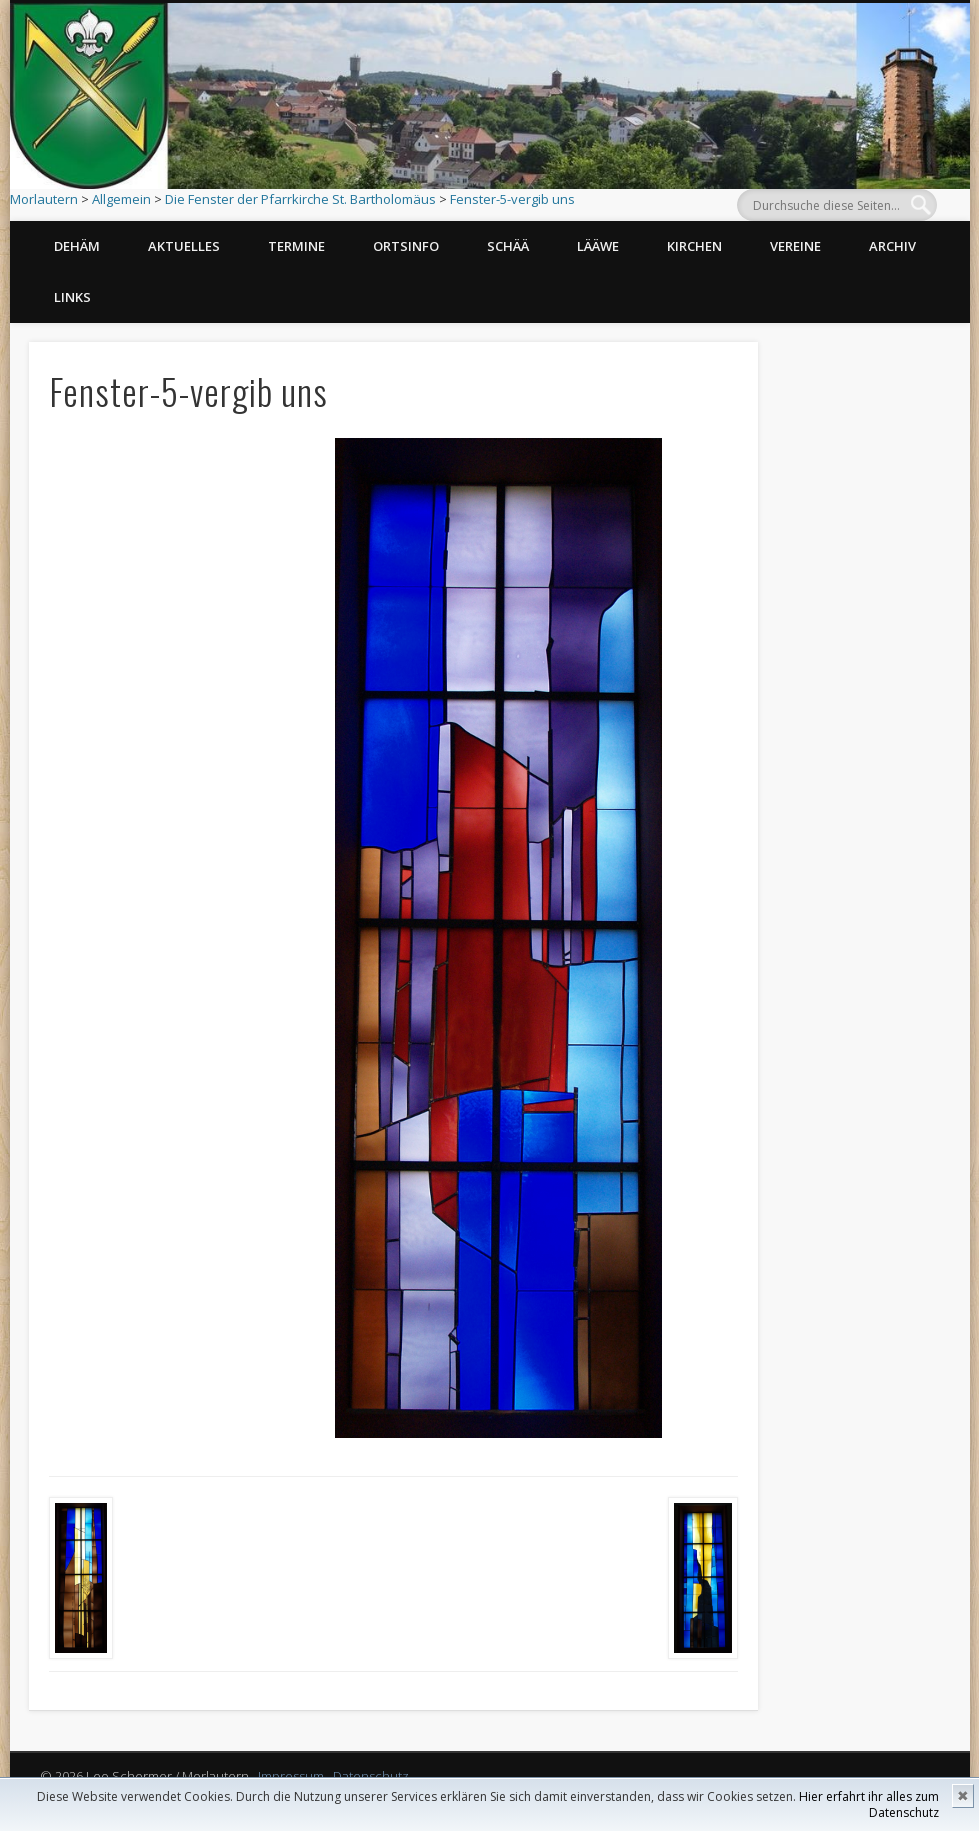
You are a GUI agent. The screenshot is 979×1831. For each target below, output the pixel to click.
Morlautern (44, 199)
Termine (296, 246)
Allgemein (121, 199)
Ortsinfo (406, 246)
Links (72, 297)
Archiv (892, 246)
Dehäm (77, 246)
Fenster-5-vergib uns (512, 199)
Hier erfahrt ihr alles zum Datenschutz (869, 1804)
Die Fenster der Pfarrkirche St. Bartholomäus (300, 199)
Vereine (795, 246)
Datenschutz (371, 1776)
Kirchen (694, 246)
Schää (508, 246)
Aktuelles (184, 246)
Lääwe (598, 246)
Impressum (291, 1776)
